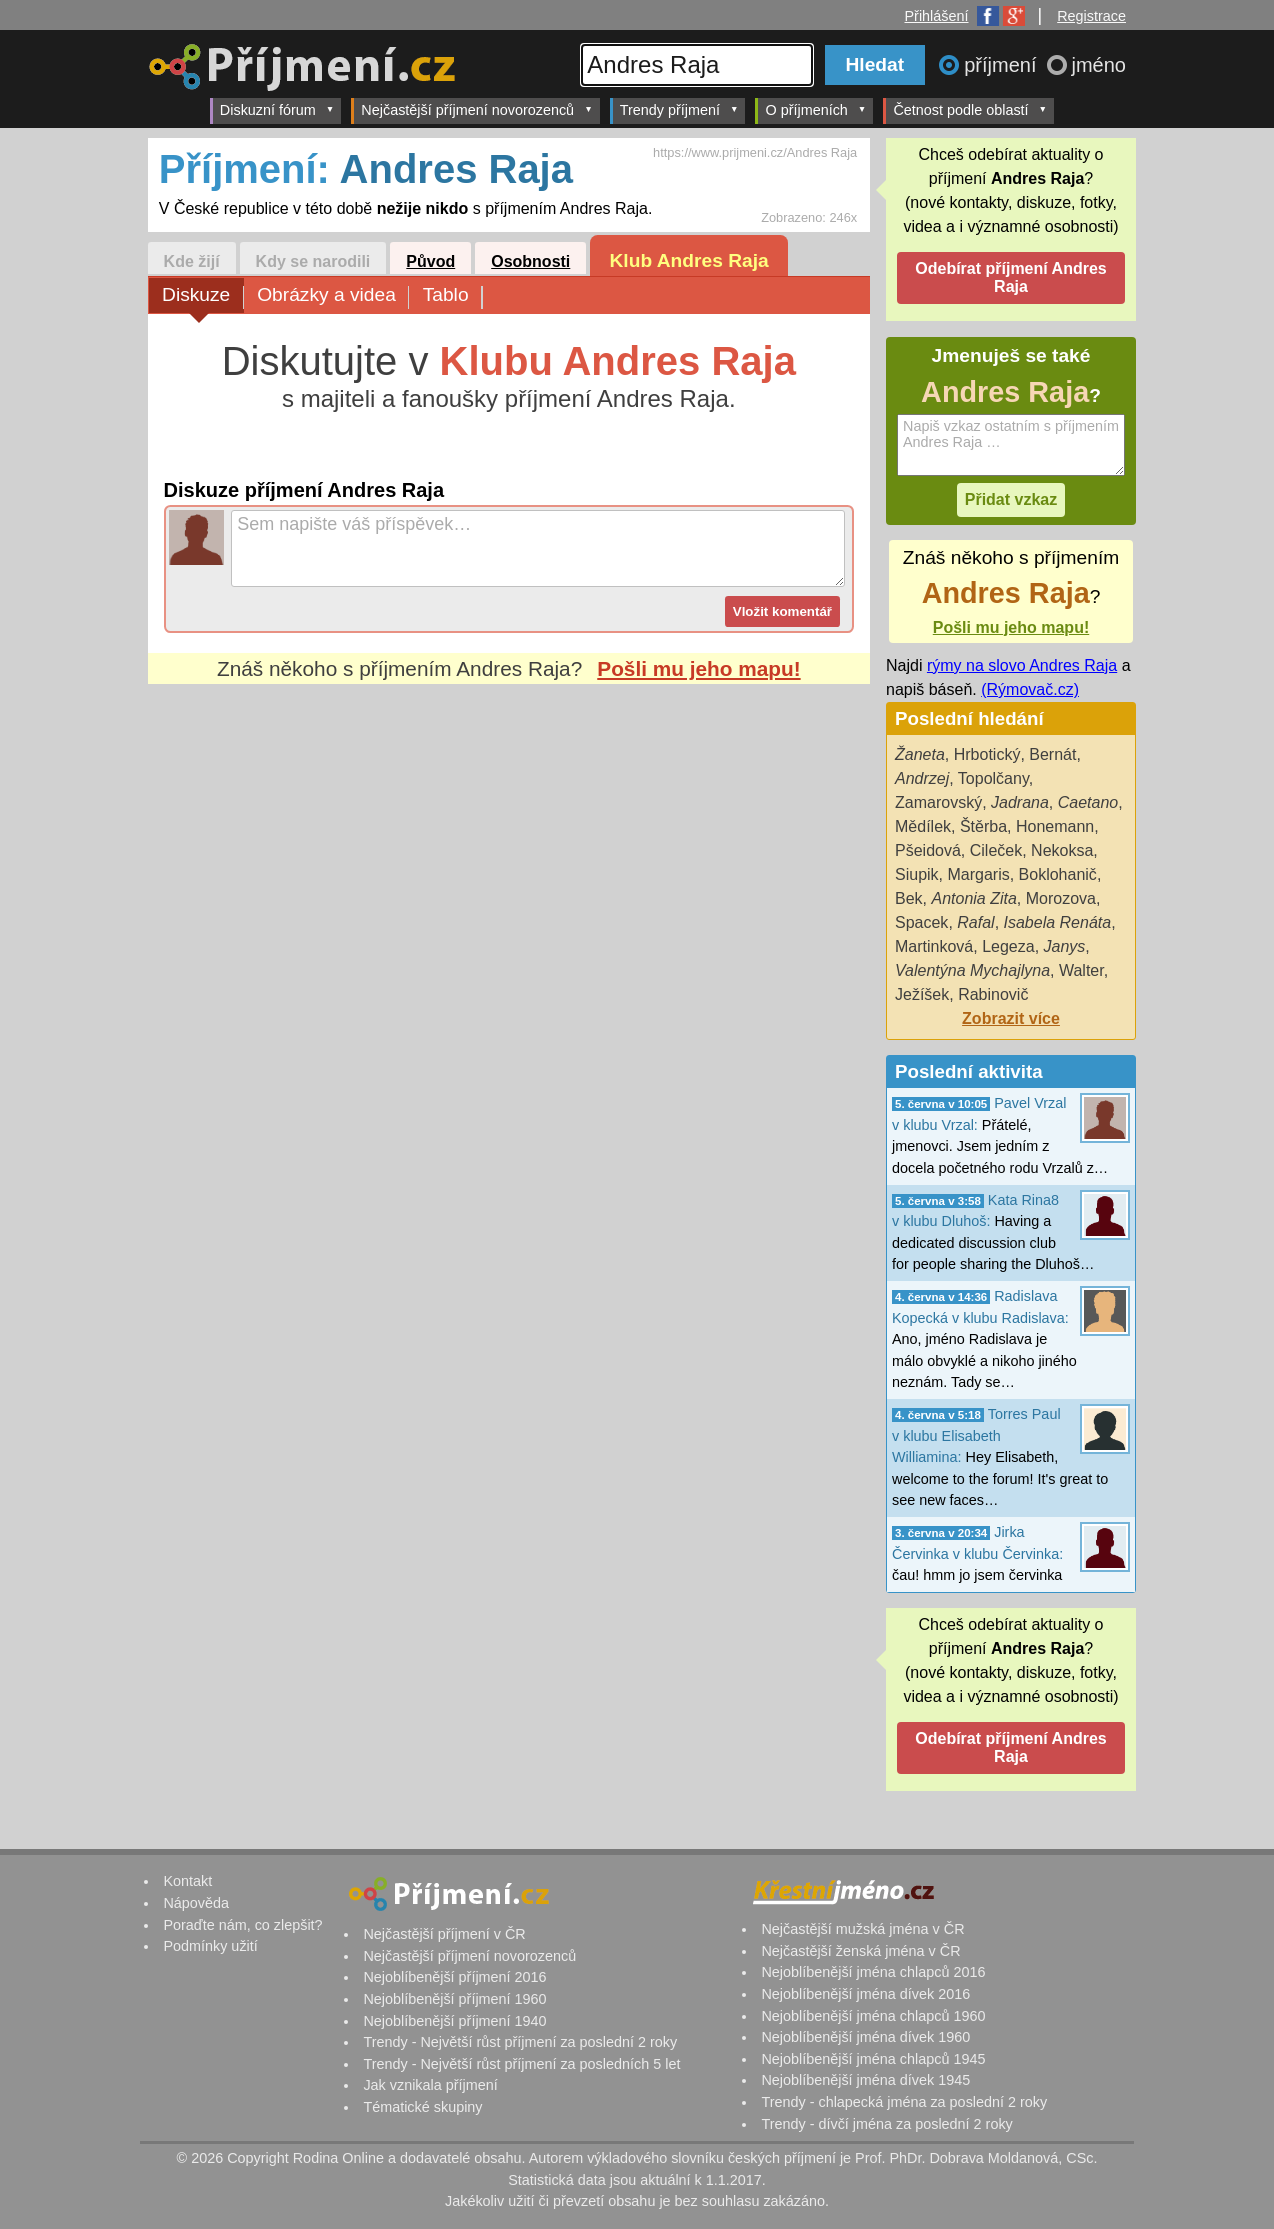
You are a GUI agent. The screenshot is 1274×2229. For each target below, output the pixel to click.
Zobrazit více (1011, 1018)
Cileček (996, 850)
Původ (430, 261)
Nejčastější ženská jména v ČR (860, 1951)
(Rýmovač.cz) (1030, 689)
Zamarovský (938, 802)
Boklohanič (1058, 874)
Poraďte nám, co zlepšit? (242, 1925)
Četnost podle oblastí (970, 109)
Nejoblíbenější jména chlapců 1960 (873, 2016)
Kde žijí (192, 261)
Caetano (1088, 802)
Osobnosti (530, 261)
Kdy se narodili (313, 261)
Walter (1081, 970)
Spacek (921, 922)
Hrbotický (987, 754)
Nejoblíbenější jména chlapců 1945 (873, 2059)
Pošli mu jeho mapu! (698, 668)
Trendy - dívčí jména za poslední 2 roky (886, 2124)
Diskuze (203, 296)
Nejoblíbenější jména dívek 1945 (865, 2080)
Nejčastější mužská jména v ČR (862, 1929)
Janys (1065, 946)
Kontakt (187, 1881)
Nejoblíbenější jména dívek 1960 (865, 2037)
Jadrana (1020, 802)
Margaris (978, 874)
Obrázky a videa (333, 296)
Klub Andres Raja (689, 260)
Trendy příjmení (679, 109)
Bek (909, 898)
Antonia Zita (973, 898)
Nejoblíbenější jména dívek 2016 (865, 1994)
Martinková (934, 946)
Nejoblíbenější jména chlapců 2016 (873, 1972)
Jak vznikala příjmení (430, 2085)
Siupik (917, 874)
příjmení (1003, 65)
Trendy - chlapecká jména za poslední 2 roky (904, 2102)
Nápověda (196, 1903)
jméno (1099, 65)
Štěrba (983, 826)
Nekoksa (1062, 850)
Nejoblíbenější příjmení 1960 (454, 1999)
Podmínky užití (210, 1946)
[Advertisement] (509, 872)
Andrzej (922, 778)
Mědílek (923, 826)
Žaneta (920, 754)
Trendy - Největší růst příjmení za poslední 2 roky (520, 2042)
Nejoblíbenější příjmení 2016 (454, 1977)
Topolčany (993, 778)
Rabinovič (993, 994)
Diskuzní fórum (277, 109)
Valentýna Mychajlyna (972, 970)
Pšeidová (928, 850)
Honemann (1055, 826)
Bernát (1052, 754)
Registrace (1091, 16)
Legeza (1008, 946)
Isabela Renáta (1058, 922)
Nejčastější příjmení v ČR (444, 1934)
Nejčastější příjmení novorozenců (476, 109)
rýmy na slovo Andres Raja (1022, 665)
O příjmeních (815, 109)
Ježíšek (922, 994)
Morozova (1061, 898)
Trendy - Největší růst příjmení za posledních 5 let (521, 2064)
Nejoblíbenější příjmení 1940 (454, 2021)
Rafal (975, 922)
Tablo (452, 296)
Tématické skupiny (422, 2107)
